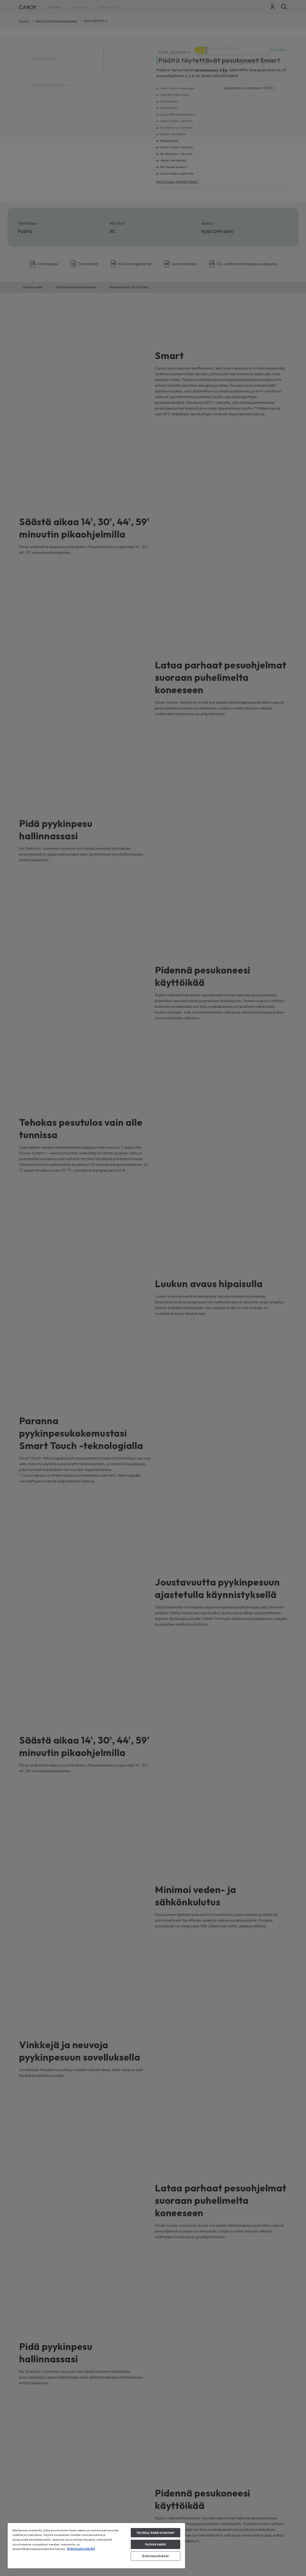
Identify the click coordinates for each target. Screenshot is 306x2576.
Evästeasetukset (155, 2556)
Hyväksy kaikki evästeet (156, 2532)
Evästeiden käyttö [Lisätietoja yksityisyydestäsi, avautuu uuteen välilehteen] (81, 2549)
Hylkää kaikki (155, 2544)
